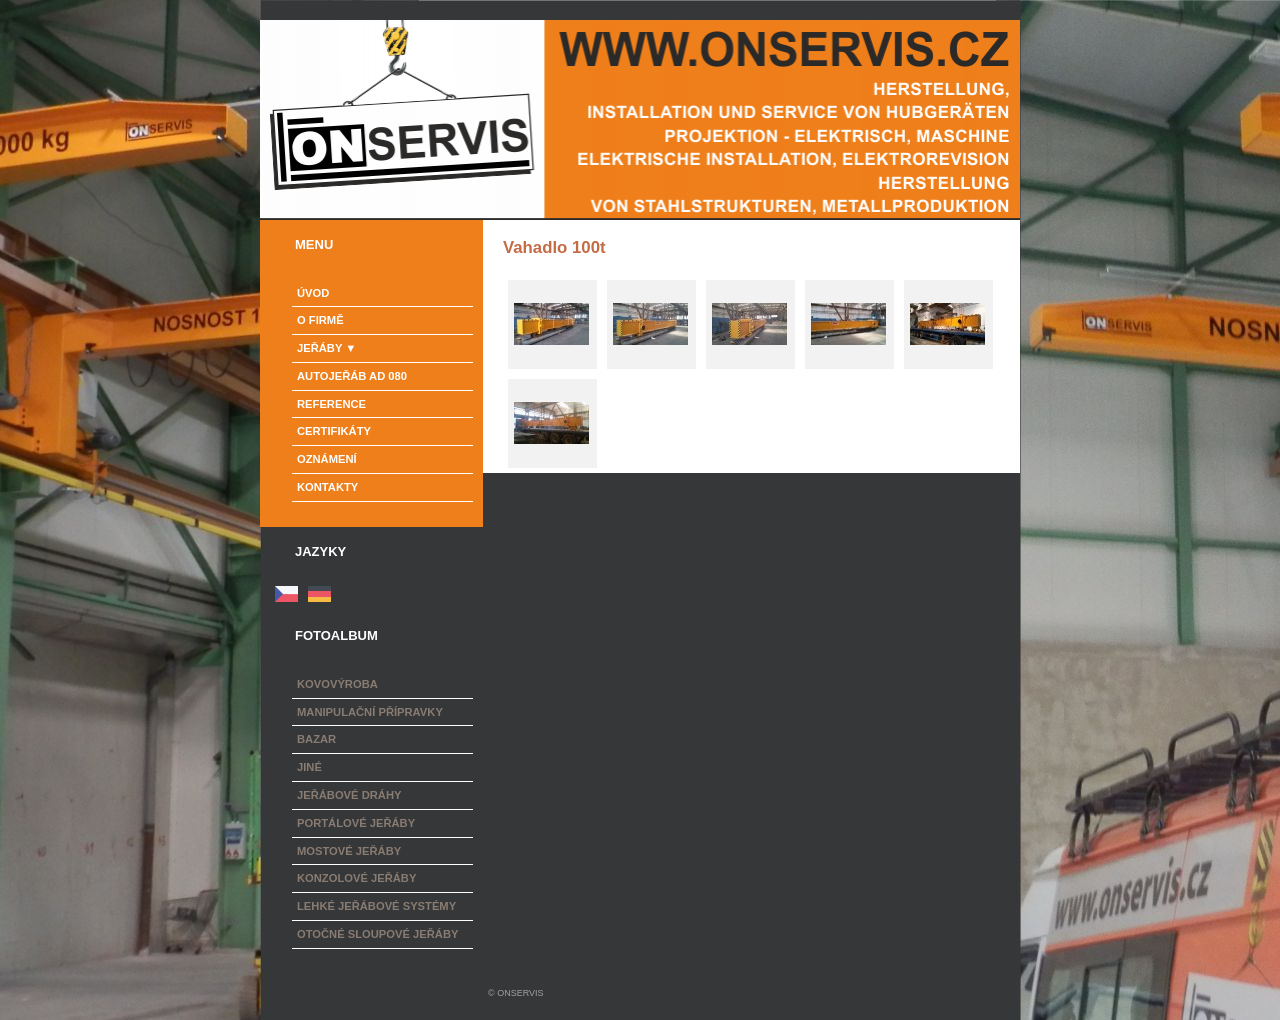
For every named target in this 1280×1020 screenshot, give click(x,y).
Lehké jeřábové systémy (376, 906)
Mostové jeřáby (349, 851)
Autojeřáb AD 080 (352, 376)
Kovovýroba (337, 684)
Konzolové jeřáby (356, 878)
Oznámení (327, 459)
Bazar (316, 739)
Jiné (309, 767)
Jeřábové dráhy (349, 795)
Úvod (313, 293)
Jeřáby (319, 348)
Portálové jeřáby (356, 823)
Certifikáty (334, 431)
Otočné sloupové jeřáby (377, 934)
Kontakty (327, 487)
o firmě (320, 320)
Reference (331, 404)
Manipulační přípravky (370, 712)
